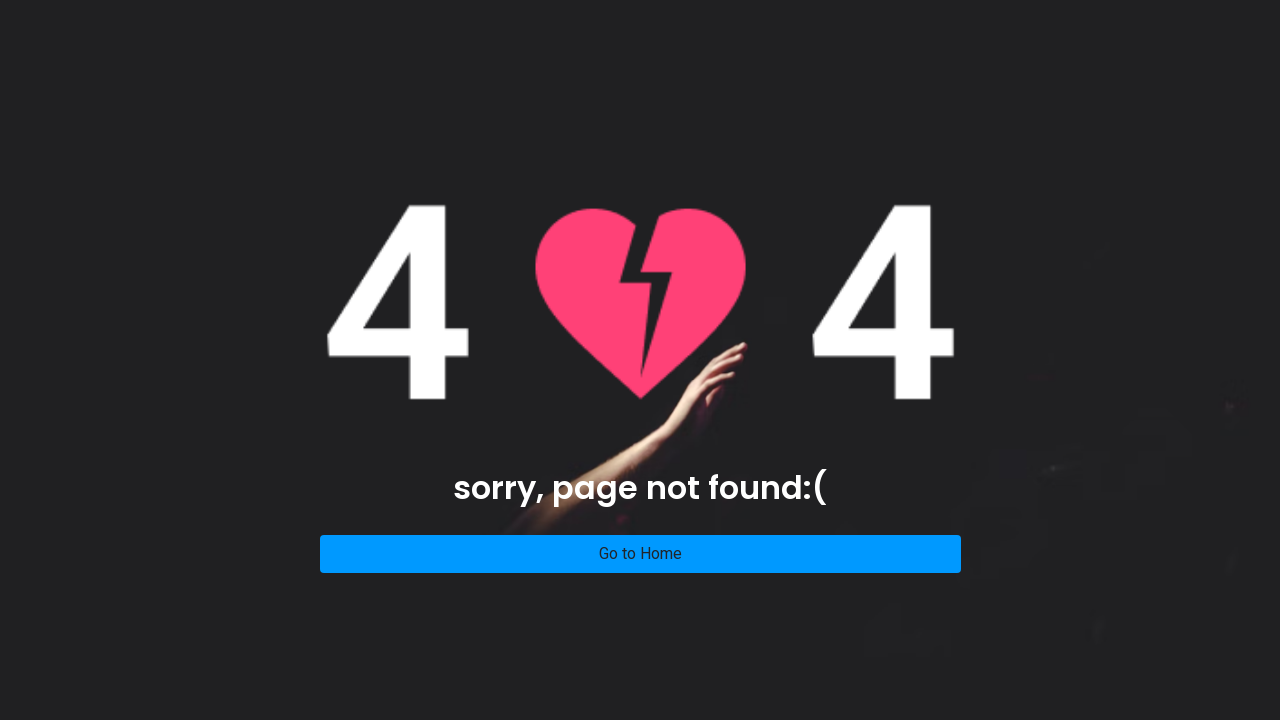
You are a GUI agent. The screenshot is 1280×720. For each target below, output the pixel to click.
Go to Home (640, 553)
